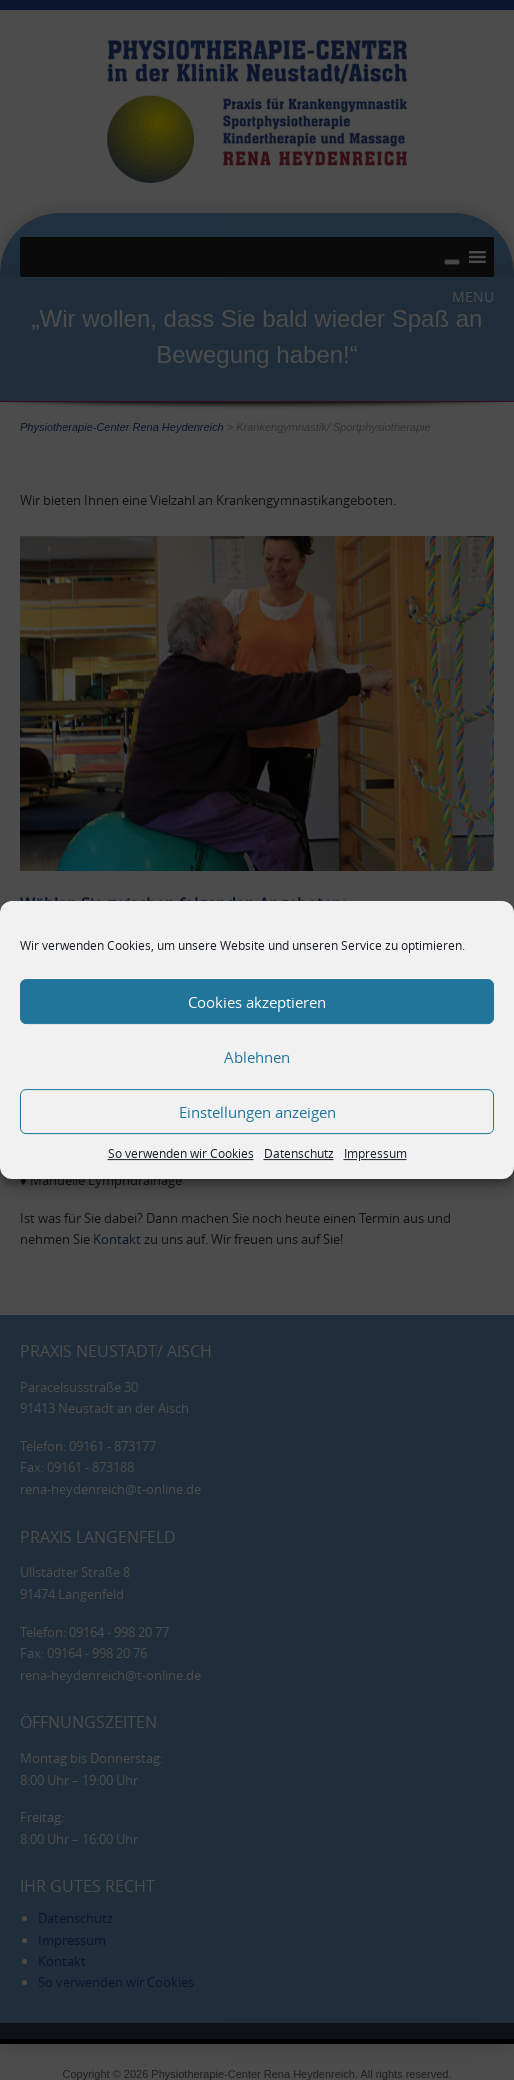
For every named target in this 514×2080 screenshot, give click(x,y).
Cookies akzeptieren (257, 1002)
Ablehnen (257, 1057)
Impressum (375, 1153)
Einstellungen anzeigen (257, 1112)
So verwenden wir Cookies (181, 1153)
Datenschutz (299, 1153)
